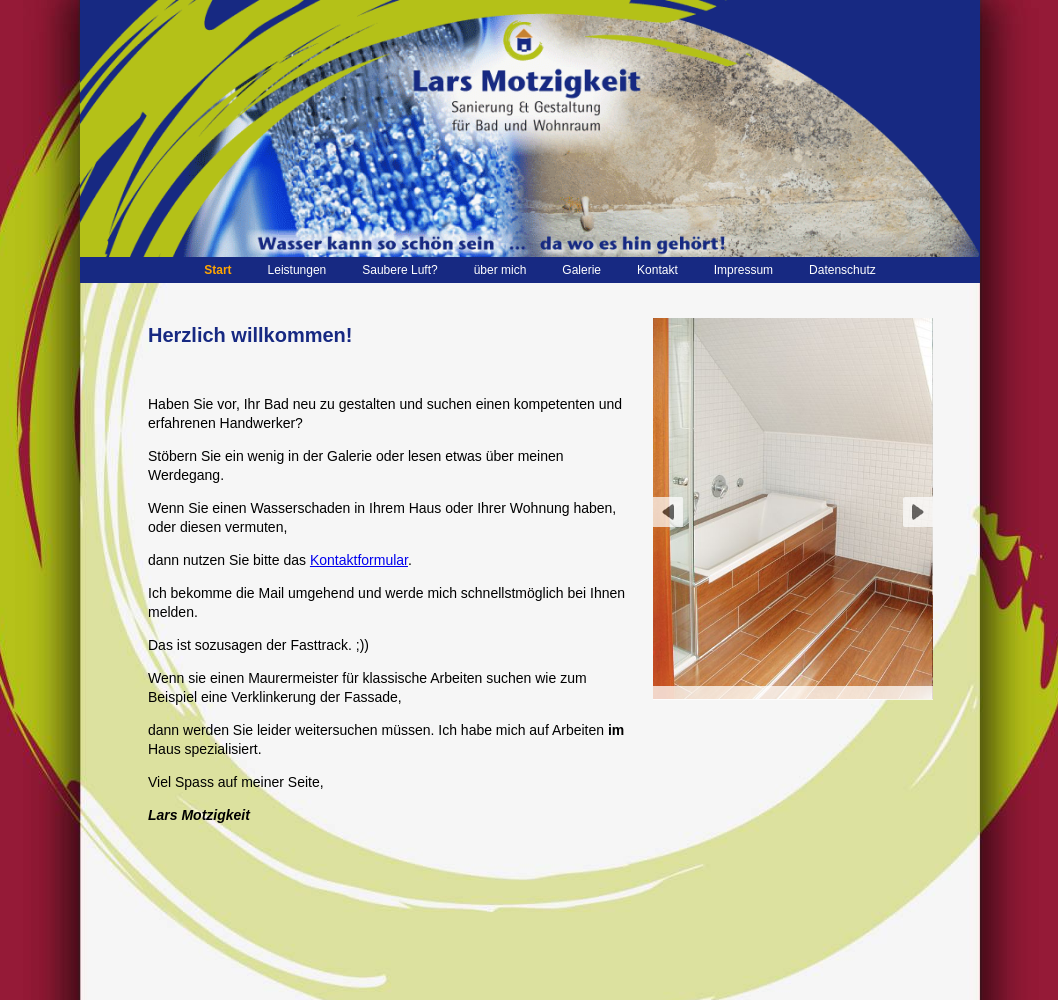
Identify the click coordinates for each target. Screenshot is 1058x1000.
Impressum (743, 270)
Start (217, 270)
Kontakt (657, 270)
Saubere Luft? (399, 270)
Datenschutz (842, 270)
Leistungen (297, 270)
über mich (500, 270)
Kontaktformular (359, 560)
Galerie (581, 270)
